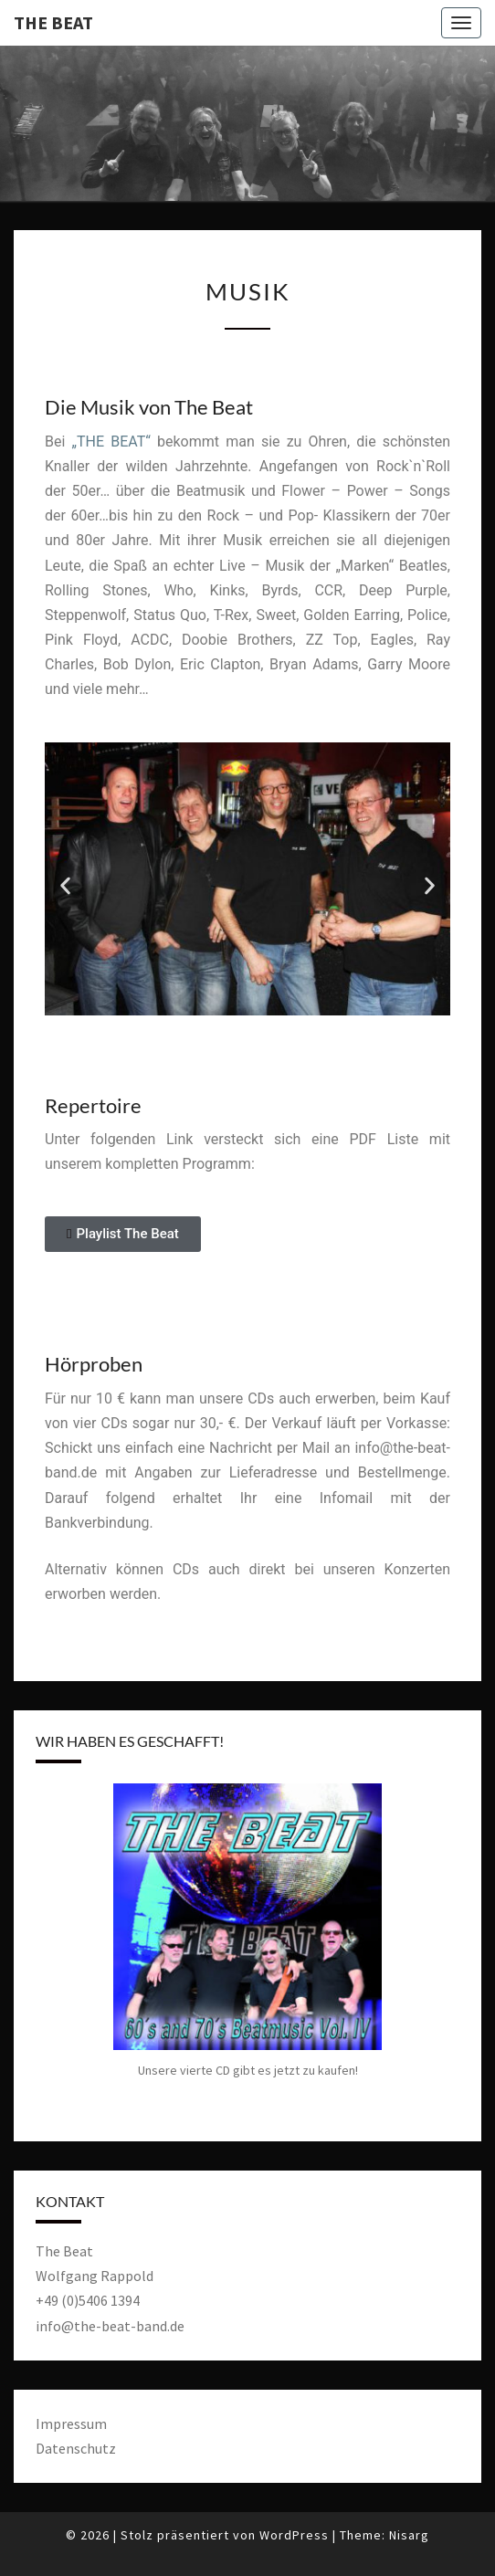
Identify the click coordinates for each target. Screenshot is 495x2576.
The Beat (53, 22)
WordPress (294, 2535)
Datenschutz (76, 2448)
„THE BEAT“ (110, 441)
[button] (65, 886)
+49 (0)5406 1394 (88, 2300)
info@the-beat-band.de (110, 2326)
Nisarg (409, 2535)
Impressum (71, 2423)
